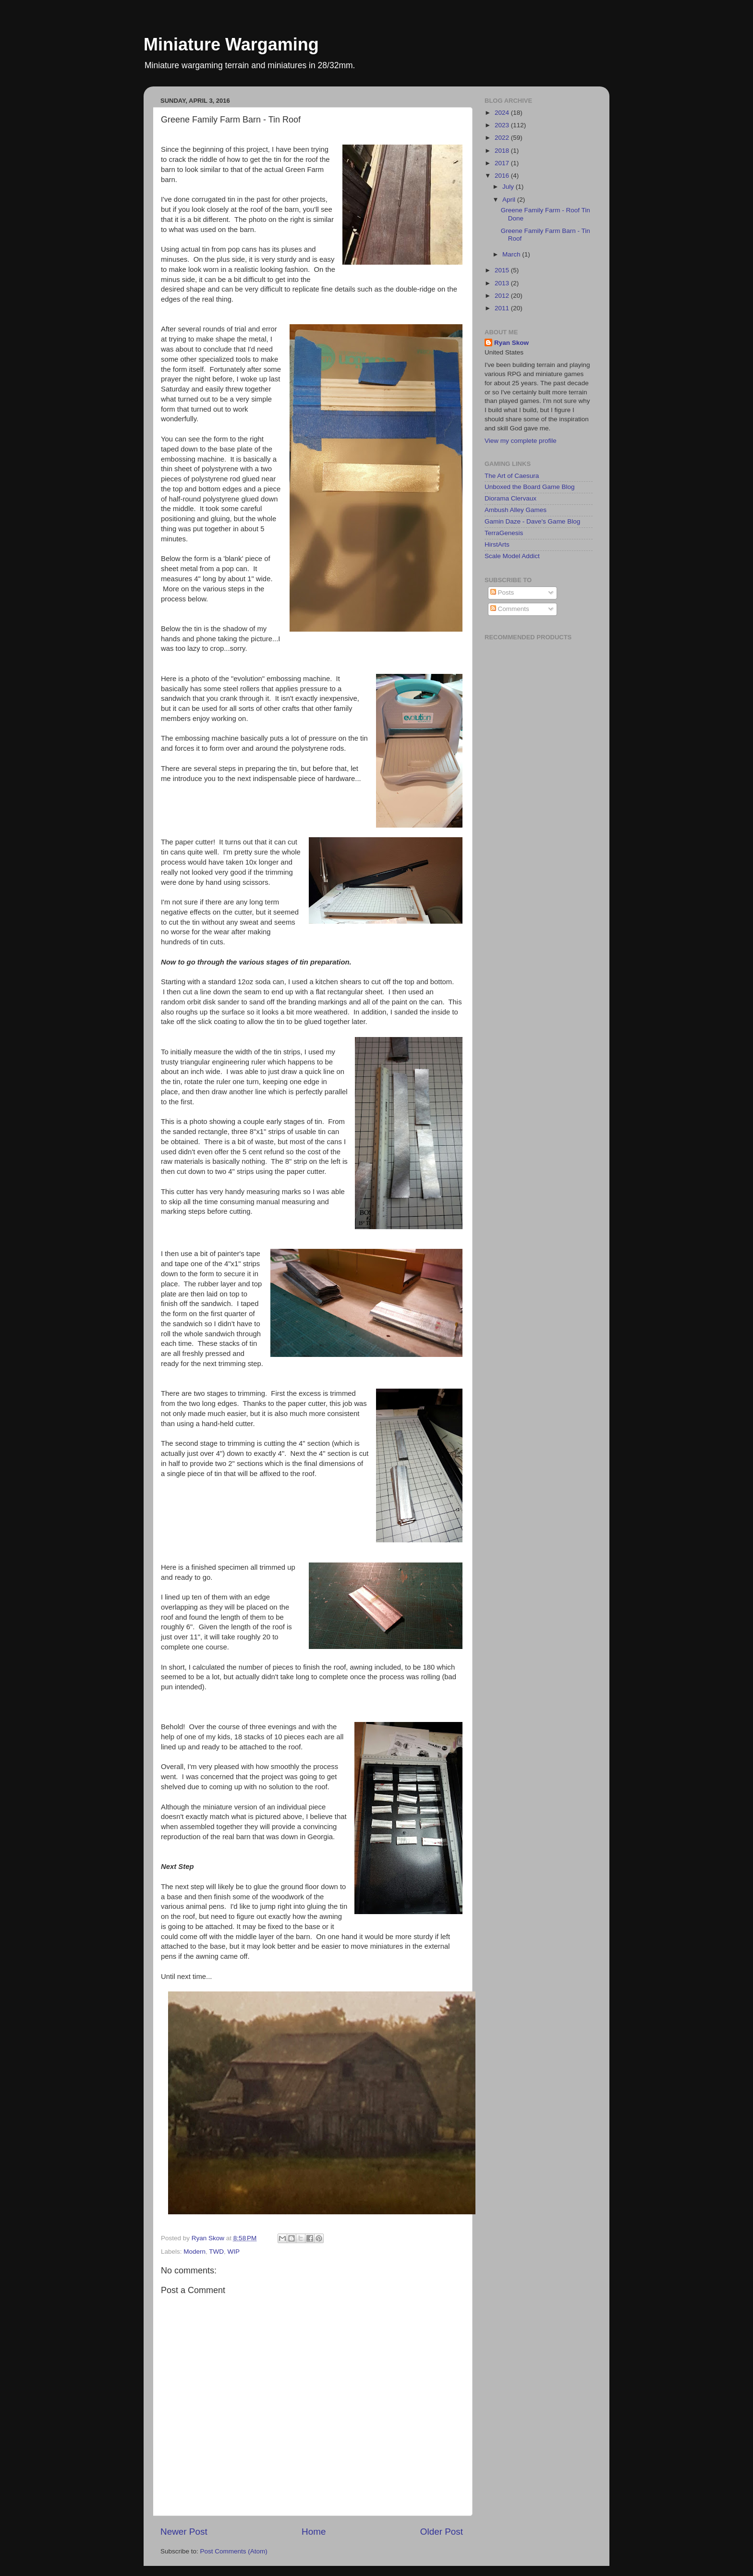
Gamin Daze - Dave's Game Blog (532, 521)
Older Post (441, 2532)
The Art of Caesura (512, 475)
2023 (503, 125)
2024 (503, 112)
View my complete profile (521, 440)
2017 (503, 163)
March (512, 254)
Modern (194, 2251)
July (509, 186)
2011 (503, 308)
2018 (503, 150)
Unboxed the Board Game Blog (530, 486)
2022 (503, 137)
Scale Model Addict (512, 556)
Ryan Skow (511, 342)
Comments (509, 608)
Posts (502, 592)
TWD (216, 2251)
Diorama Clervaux (510, 498)
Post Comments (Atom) (233, 2551)
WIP (234, 2251)
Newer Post (183, 2532)
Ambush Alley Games (516, 509)
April (509, 199)
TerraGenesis (504, 533)
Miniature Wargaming (231, 44)
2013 (503, 283)
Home (314, 2532)
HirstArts (497, 544)
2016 (503, 175)
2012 (503, 295)
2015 (503, 270)
